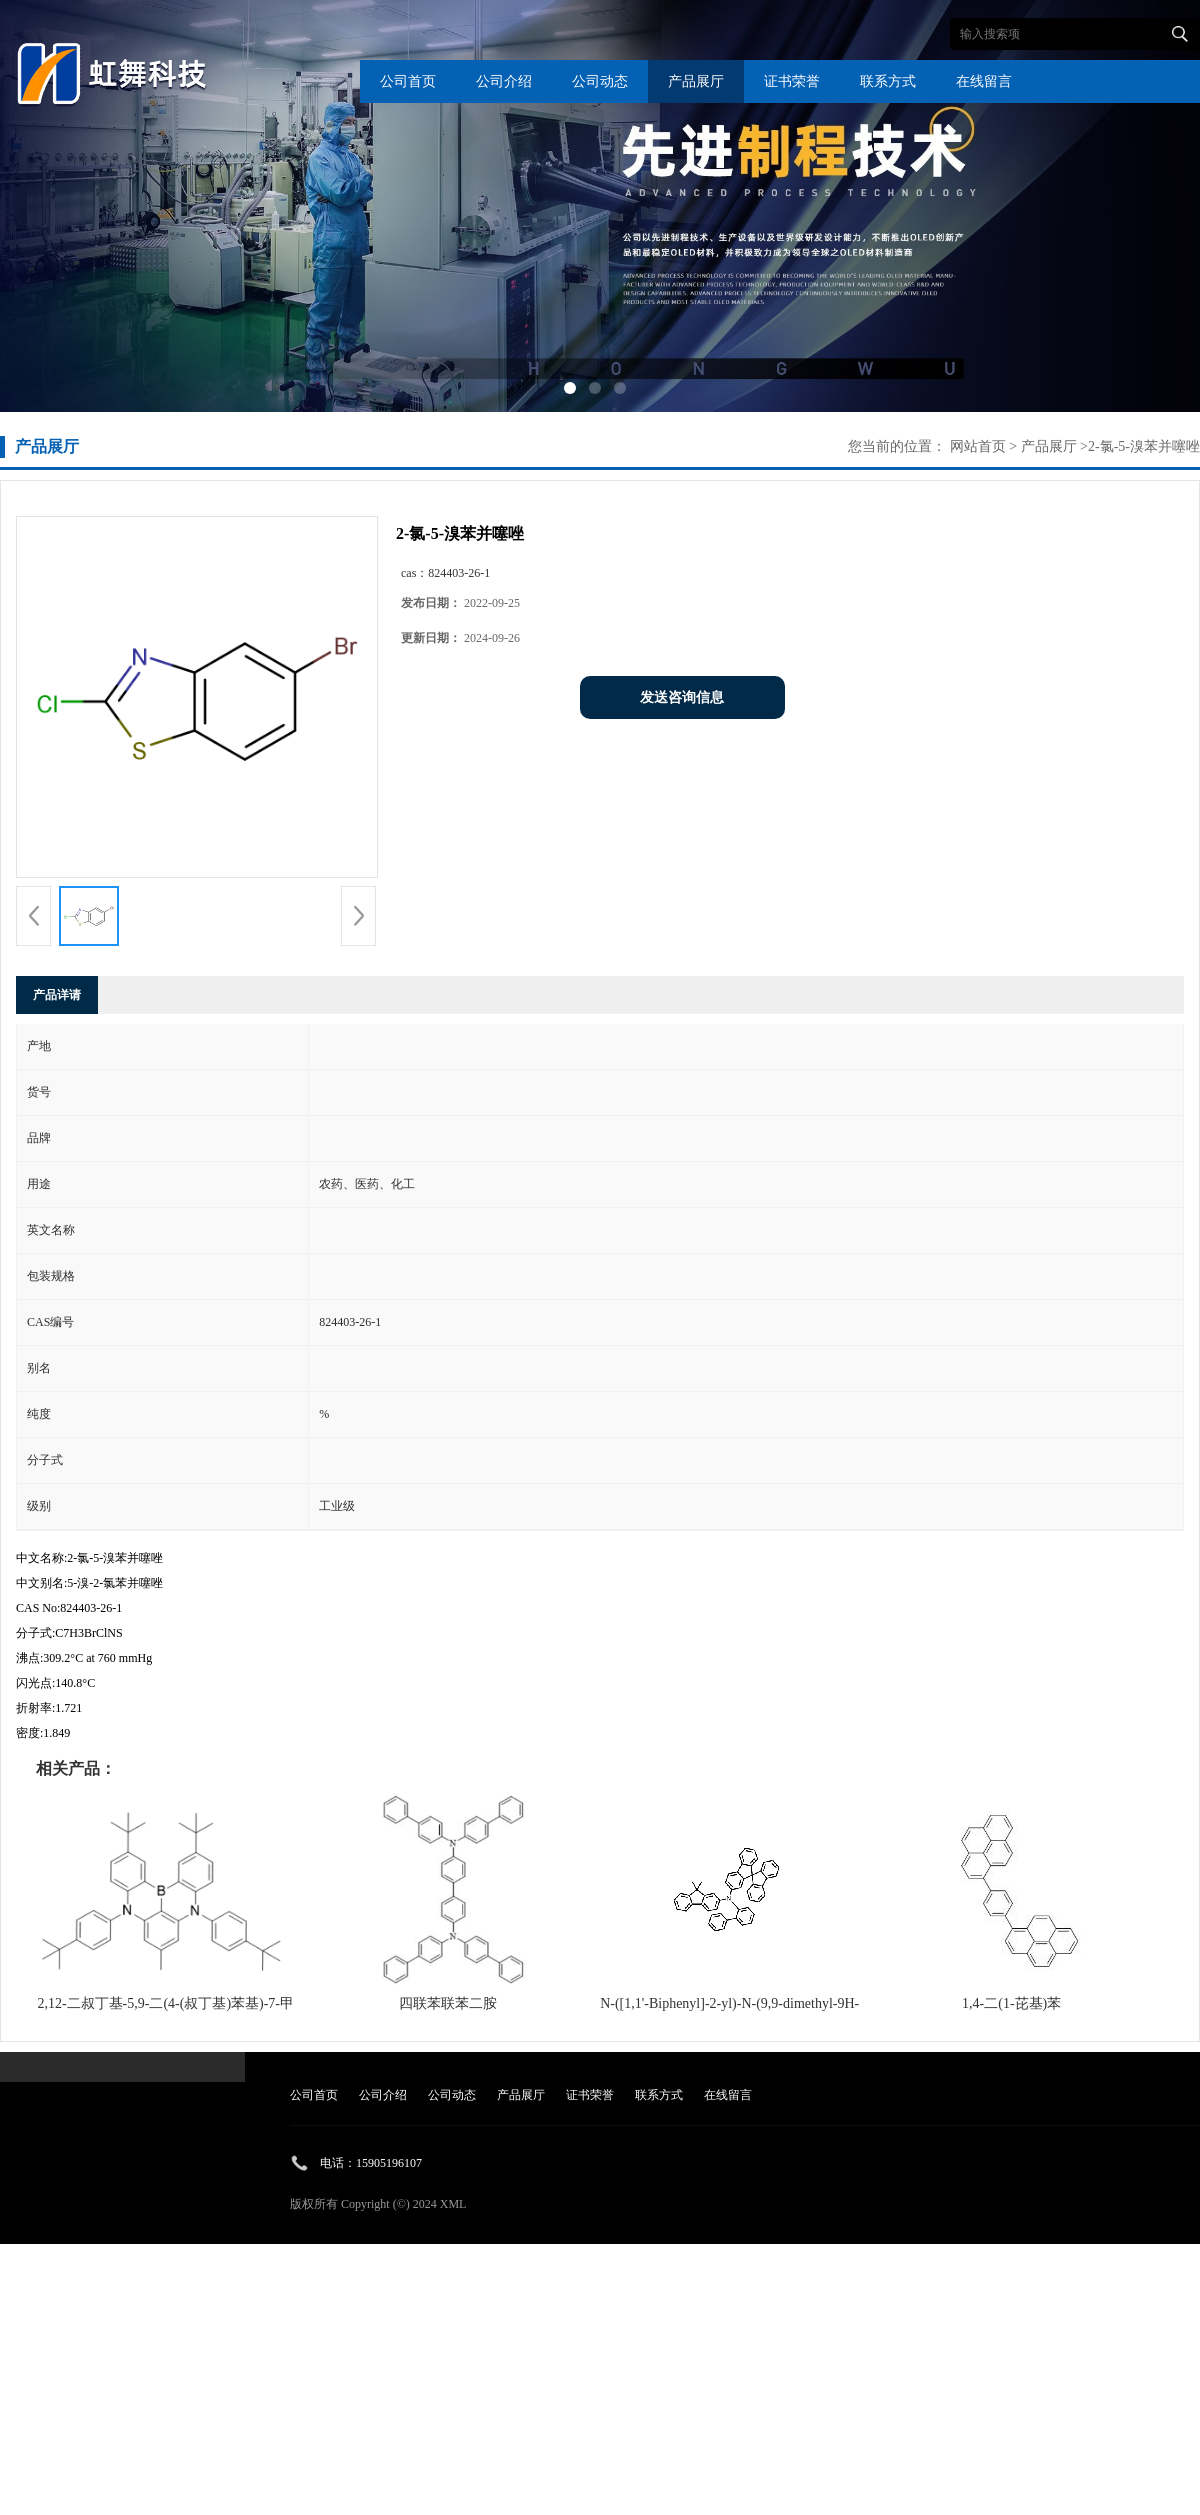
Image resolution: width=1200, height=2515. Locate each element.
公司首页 (408, 81)
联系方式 (888, 81)
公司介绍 (504, 81)
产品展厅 (696, 81)
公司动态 (600, 81)
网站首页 (978, 446)
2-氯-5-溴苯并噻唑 (1144, 446)
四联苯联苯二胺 (448, 2003)
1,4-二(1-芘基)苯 (1011, 2003)
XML (453, 2204)
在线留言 (984, 81)
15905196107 (389, 2163)
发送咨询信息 (682, 697)
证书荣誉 (792, 81)
